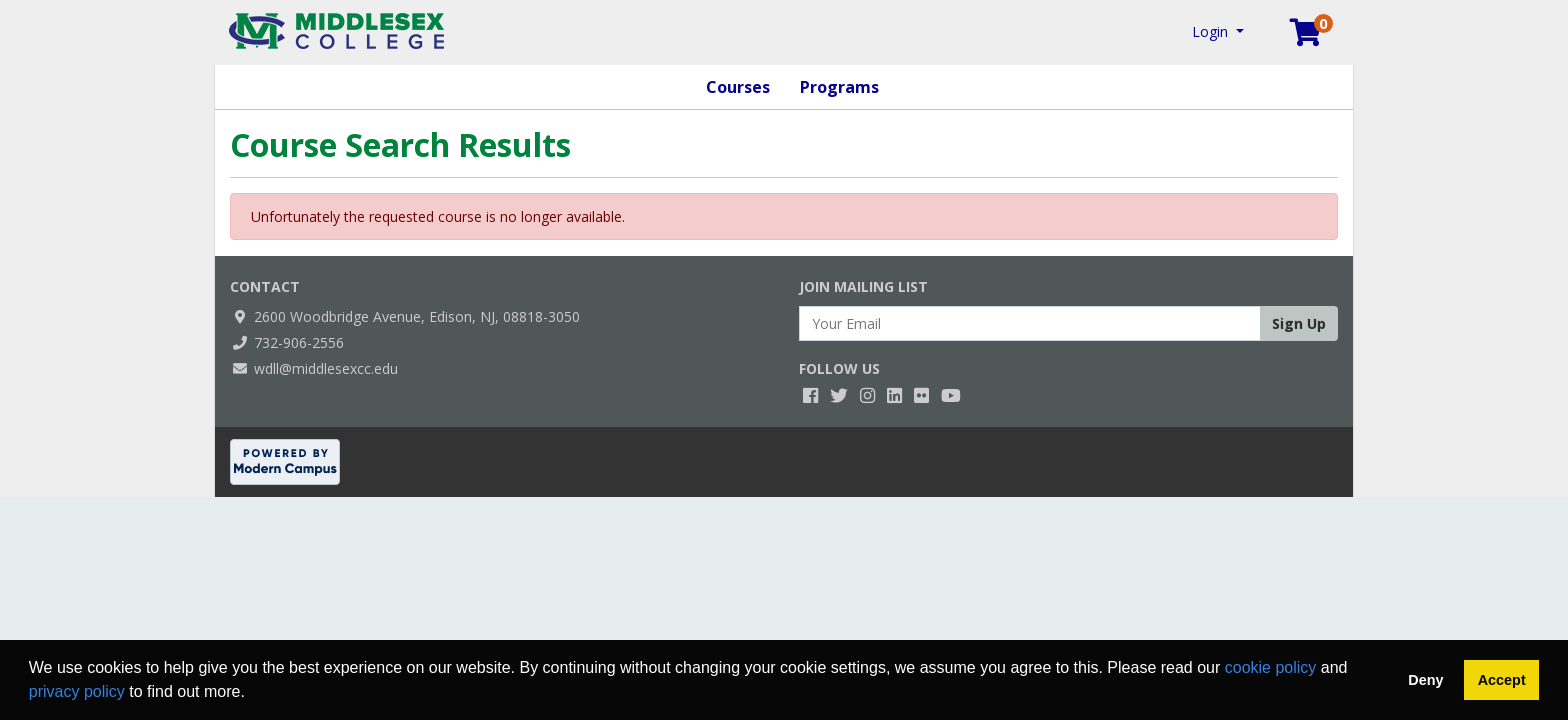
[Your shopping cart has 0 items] (1307, 37)
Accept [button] (1502, 680)
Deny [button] (1425, 680)
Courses (738, 87)
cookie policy (1271, 667)
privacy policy (77, 691)
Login (1212, 31)
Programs (839, 87)
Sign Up (1299, 323)
